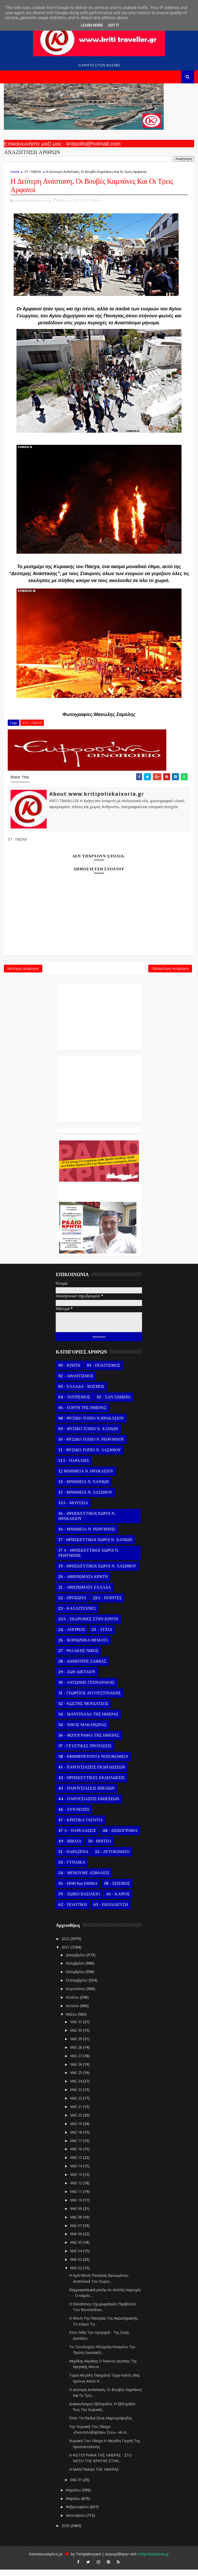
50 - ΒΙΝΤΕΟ (99, 1847)
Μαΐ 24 (76, 2087)
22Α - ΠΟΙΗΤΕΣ (107, 1604)
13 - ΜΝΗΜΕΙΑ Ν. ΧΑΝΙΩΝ (83, 1488)
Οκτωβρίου (76, 1978)
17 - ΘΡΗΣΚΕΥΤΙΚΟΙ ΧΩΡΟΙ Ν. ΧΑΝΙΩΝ (95, 1546)
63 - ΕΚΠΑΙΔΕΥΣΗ (110, 1911)
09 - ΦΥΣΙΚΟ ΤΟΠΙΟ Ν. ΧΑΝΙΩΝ (88, 1435)
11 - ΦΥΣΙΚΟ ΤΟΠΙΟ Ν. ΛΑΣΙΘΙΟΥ (89, 1456)
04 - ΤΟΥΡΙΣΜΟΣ (74, 1403)
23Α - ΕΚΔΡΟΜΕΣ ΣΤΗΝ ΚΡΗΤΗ (88, 1625)
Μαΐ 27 (76, 2062)
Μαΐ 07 (76, 2231)
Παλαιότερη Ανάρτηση (170, 973)
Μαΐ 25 (76, 2079)
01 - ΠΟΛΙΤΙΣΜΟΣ (103, 1372)
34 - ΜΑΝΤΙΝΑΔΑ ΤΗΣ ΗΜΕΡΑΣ (88, 1721)
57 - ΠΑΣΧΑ (32, 171)
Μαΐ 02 (76, 2274)
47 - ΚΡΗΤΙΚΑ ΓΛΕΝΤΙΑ (80, 1826)
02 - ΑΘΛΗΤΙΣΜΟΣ (75, 1382)
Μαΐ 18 (76, 2138)
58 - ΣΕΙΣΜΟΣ (117, 1890)
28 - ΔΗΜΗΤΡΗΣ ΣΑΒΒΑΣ (82, 1668)
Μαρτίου (73, 2504)
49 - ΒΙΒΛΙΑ (69, 1847)
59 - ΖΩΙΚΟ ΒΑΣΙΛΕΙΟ (79, 1900)
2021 (66, 1953)
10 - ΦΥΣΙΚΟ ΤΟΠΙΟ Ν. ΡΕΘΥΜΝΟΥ (91, 1446)
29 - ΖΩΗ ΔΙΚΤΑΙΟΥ (76, 1678)
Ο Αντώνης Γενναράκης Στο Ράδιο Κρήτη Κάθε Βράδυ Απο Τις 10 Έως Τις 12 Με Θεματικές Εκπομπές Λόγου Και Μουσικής (98, 1195)
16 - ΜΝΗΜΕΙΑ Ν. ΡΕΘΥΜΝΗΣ (86, 1536)
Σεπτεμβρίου (77, 1986)
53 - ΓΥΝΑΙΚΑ (71, 1869)
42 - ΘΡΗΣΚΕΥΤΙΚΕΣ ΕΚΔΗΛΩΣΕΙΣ (91, 1784)
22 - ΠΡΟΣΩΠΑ (72, 1604)
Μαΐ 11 (76, 2198)
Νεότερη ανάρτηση (23, 973)
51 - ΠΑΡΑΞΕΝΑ (73, 1858)
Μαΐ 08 (76, 2223)
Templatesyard (88, 2560)
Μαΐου (72, 2020)
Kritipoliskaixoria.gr (153, 2560)
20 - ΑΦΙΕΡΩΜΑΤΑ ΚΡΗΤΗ (83, 1583)
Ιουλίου (73, 2003)
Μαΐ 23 (76, 2096)
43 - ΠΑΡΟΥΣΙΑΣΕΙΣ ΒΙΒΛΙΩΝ (86, 1795)
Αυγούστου (76, 1995)
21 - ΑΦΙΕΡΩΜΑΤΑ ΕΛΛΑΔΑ (84, 1594)
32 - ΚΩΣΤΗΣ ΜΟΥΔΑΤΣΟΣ (83, 1710)
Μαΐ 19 (76, 2130)
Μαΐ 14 (76, 2172)
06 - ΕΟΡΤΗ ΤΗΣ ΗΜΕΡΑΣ (82, 1414)
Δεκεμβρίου (76, 1961)
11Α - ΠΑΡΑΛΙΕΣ (73, 1467)
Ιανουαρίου (76, 2521)
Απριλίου (74, 2496)
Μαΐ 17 (76, 2147)
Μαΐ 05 (76, 2249)
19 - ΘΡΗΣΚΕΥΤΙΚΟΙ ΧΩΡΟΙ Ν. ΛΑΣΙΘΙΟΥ (97, 1572)
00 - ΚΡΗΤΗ (69, 1372)
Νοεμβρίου (76, 1969)
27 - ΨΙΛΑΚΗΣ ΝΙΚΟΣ (78, 1657)
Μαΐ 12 (76, 2189)
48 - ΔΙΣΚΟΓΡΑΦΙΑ (120, 1837)
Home (15, 171)
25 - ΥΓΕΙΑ (102, 1636)
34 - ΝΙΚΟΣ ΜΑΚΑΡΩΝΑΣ (82, 1731)
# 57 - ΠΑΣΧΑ (32, 724)
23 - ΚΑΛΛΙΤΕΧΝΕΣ (77, 1615)
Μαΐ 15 (76, 2164)
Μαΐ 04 (76, 2257)
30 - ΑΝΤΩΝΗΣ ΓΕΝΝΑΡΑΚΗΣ (86, 1689)
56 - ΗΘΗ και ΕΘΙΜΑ (77, 1890)
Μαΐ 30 (76, 2036)
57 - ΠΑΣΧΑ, (94, 202)
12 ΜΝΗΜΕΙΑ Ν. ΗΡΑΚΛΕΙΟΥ (85, 1477)
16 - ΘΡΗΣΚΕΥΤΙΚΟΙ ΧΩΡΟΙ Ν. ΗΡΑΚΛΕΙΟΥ (86, 1523)
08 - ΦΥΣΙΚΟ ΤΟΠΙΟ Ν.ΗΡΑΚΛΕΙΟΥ (91, 1425)
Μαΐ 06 (76, 2240)
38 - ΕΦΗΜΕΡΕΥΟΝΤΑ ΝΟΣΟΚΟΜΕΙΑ (93, 1763)
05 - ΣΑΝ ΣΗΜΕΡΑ (114, 1403)
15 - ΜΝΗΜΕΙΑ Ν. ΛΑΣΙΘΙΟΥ (85, 1499)
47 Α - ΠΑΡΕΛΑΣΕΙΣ (77, 1837)
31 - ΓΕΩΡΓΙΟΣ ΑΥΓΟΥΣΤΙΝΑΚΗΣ (89, 1699)
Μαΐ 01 (76, 2486)
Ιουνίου (73, 2012)
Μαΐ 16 (76, 2155)
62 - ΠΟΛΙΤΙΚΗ (72, 1911)
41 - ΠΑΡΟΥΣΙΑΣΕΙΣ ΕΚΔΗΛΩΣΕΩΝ (91, 1773)
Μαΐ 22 (76, 2104)
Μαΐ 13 (76, 2181)
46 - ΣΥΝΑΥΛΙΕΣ (73, 1816)
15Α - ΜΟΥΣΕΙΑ (73, 1509)
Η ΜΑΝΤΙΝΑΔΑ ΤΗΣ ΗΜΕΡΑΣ (94, 2476)
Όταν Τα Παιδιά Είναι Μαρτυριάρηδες (100, 2424)
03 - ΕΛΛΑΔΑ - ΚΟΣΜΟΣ (81, 1393)
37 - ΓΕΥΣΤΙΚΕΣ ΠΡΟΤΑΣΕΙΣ (84, 1752)
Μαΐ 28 (76, 2053)
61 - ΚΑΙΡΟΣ (118, 1900)
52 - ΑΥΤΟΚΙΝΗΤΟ (112, 1858)
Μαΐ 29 (76, 2045)
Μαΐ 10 (76, 2206)
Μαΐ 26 (76, 2070)
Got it (113, 25)
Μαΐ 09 (76, 2215)
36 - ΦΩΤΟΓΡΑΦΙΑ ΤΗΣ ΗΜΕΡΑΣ (88, 1742)
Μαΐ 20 (76, 2121)
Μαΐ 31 (76, 2028)
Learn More (92, 25)
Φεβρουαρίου (78, 2513)
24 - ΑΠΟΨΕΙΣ (71, 1636)
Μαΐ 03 (76, 2266)
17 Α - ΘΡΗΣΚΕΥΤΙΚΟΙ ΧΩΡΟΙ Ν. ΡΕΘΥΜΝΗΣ (88, 1560)
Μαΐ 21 (76, 2113)
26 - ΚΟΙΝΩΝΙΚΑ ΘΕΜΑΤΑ (83, 1646)
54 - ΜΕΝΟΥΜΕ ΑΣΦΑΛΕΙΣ (83, 1879)
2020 (66, 2532)
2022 (66, 1945)
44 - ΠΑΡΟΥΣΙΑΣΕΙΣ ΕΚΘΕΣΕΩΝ (88, 1805)
